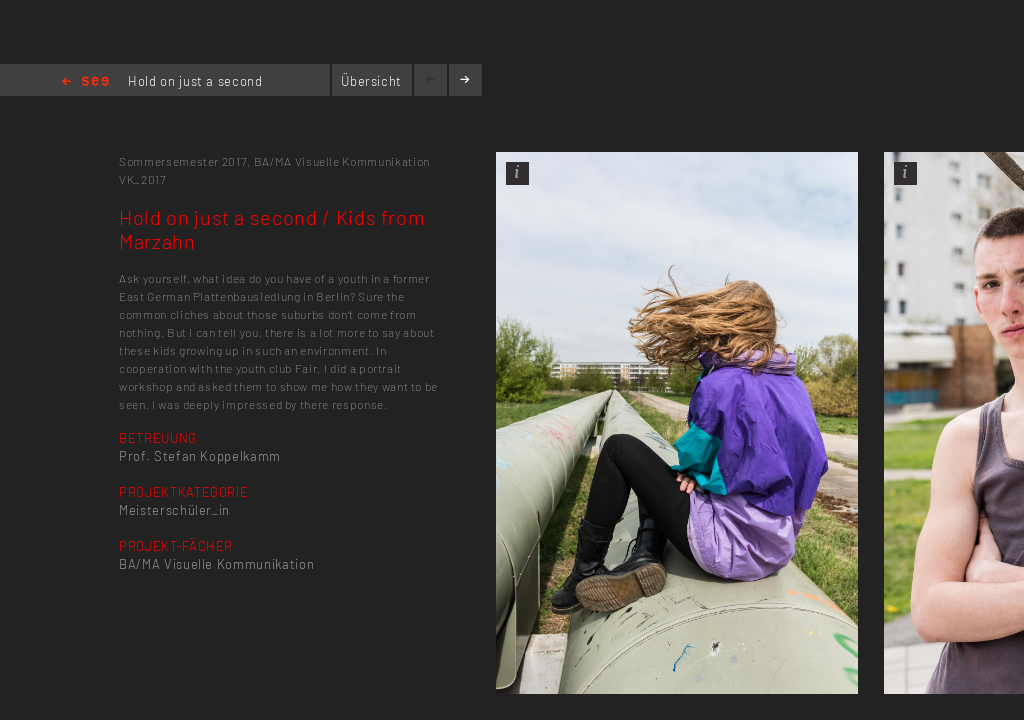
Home (85, 82)
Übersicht (371, 81)
